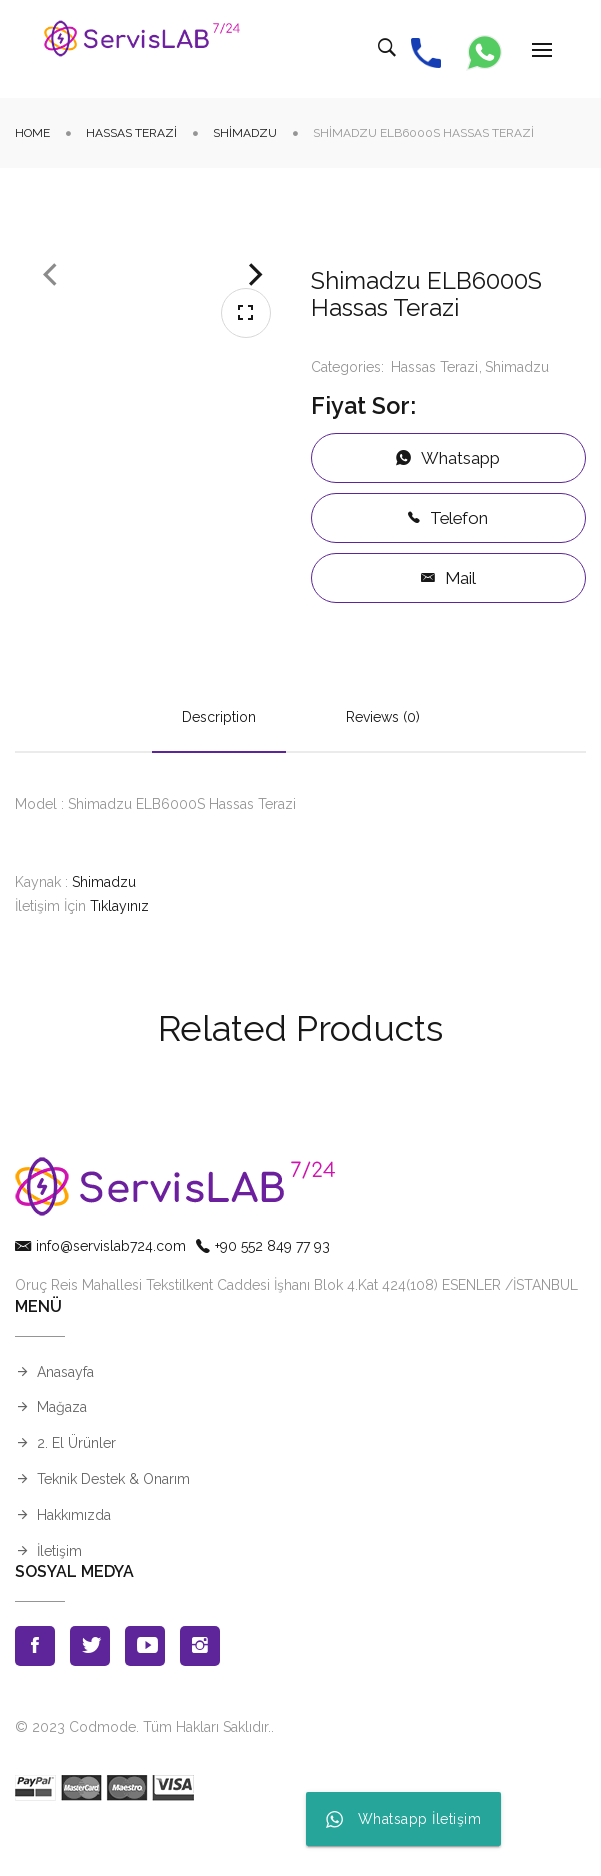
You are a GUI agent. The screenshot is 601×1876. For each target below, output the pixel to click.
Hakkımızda (74, 1560)
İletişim (59, 1596)
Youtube (145, 1691)
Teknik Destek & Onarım (113, 1524)
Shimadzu (245, 133)
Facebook (35, 1691)
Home (32, 133)
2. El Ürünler (76, 1488)
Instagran (200, 1691)
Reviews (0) (383, 763)
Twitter (90, 1691)
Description (219, 763)
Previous (50, 383)
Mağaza (62, 1452)
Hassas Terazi (131, 133)
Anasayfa (65, 1417)
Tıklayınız (119, 951)
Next (256, 383)
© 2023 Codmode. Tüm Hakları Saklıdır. (143, 1772)
